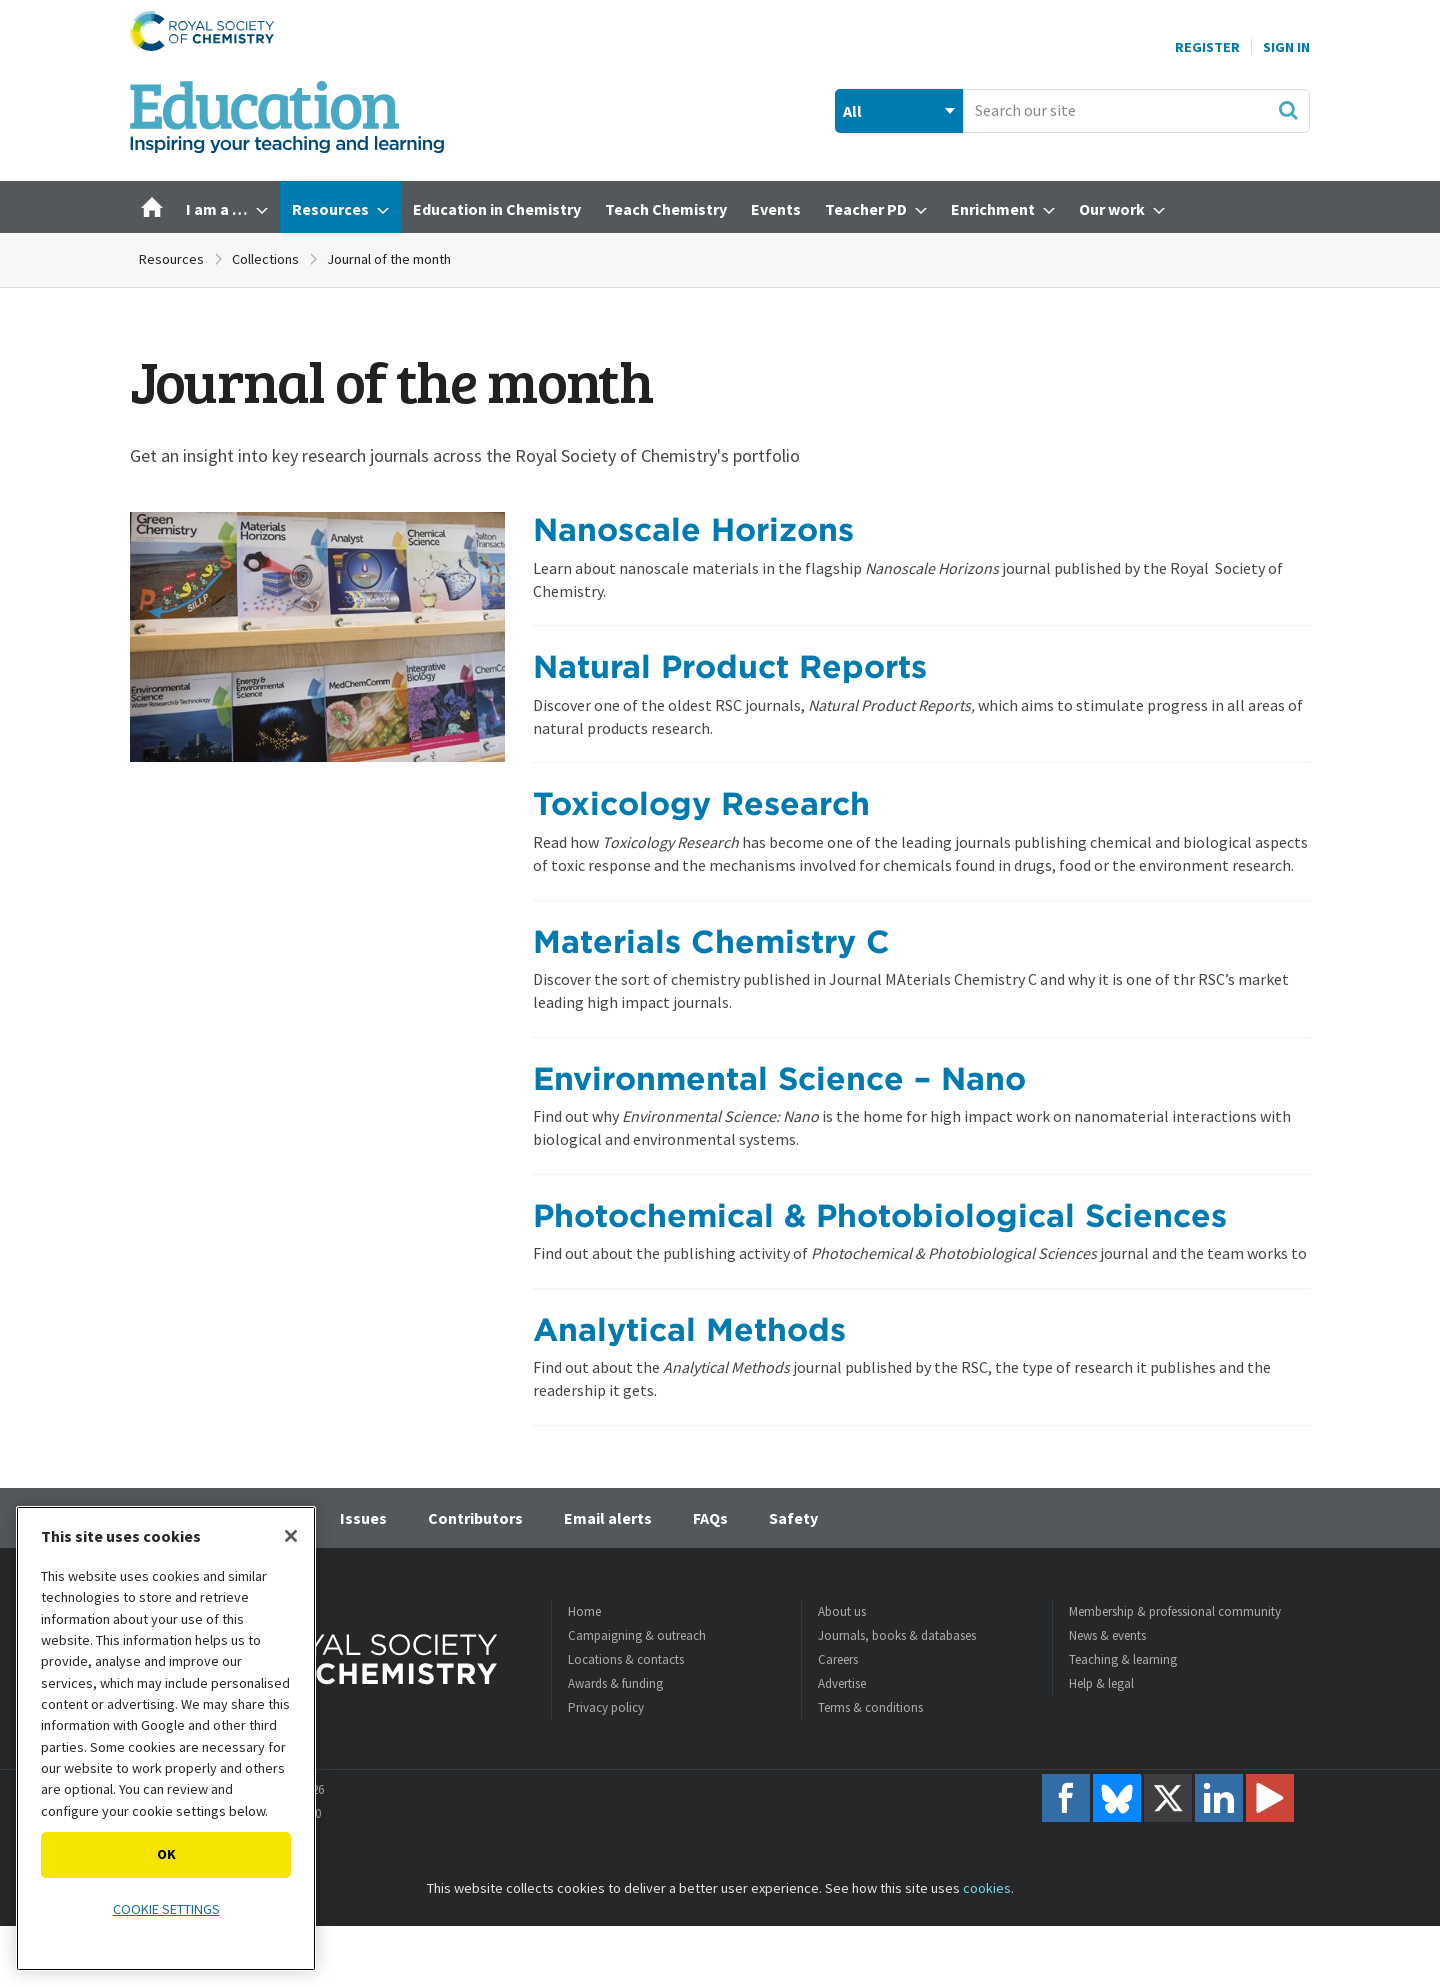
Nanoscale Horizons (693, 529)
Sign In (1286, 47)
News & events (1107, 1635)
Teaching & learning (1123, 1659)
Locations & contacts (626, 1659)
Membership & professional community (1175, 1611)
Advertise (842, 1683)
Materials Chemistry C (711, 941)
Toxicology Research (701, 803)
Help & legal (1101, 1683)
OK (166, 1854)
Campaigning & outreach (637, 1635)
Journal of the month (389, 259)
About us (842, 1611)
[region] (166, 1738)
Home (584, 1611)
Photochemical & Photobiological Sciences (880, 1215)
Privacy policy (606, 1707)
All (852, 111)
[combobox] (1136, 111)
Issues (363, 1518)
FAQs (710, 1518)
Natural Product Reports (730, 666)
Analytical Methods (689, 1329)
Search (1288, 110)
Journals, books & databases (897, 1635)
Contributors (475, 1518)
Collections (265, 259)
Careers (838, 1659)
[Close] (291, 1536)
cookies (987, 1888)
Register (1207, 47)
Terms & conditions (870, 1707)
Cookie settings (166, 1909)
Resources (171, 259)
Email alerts (608, 1518)
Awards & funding (615, 1683)
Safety (793, 1518)
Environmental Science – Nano (779, 1078)
